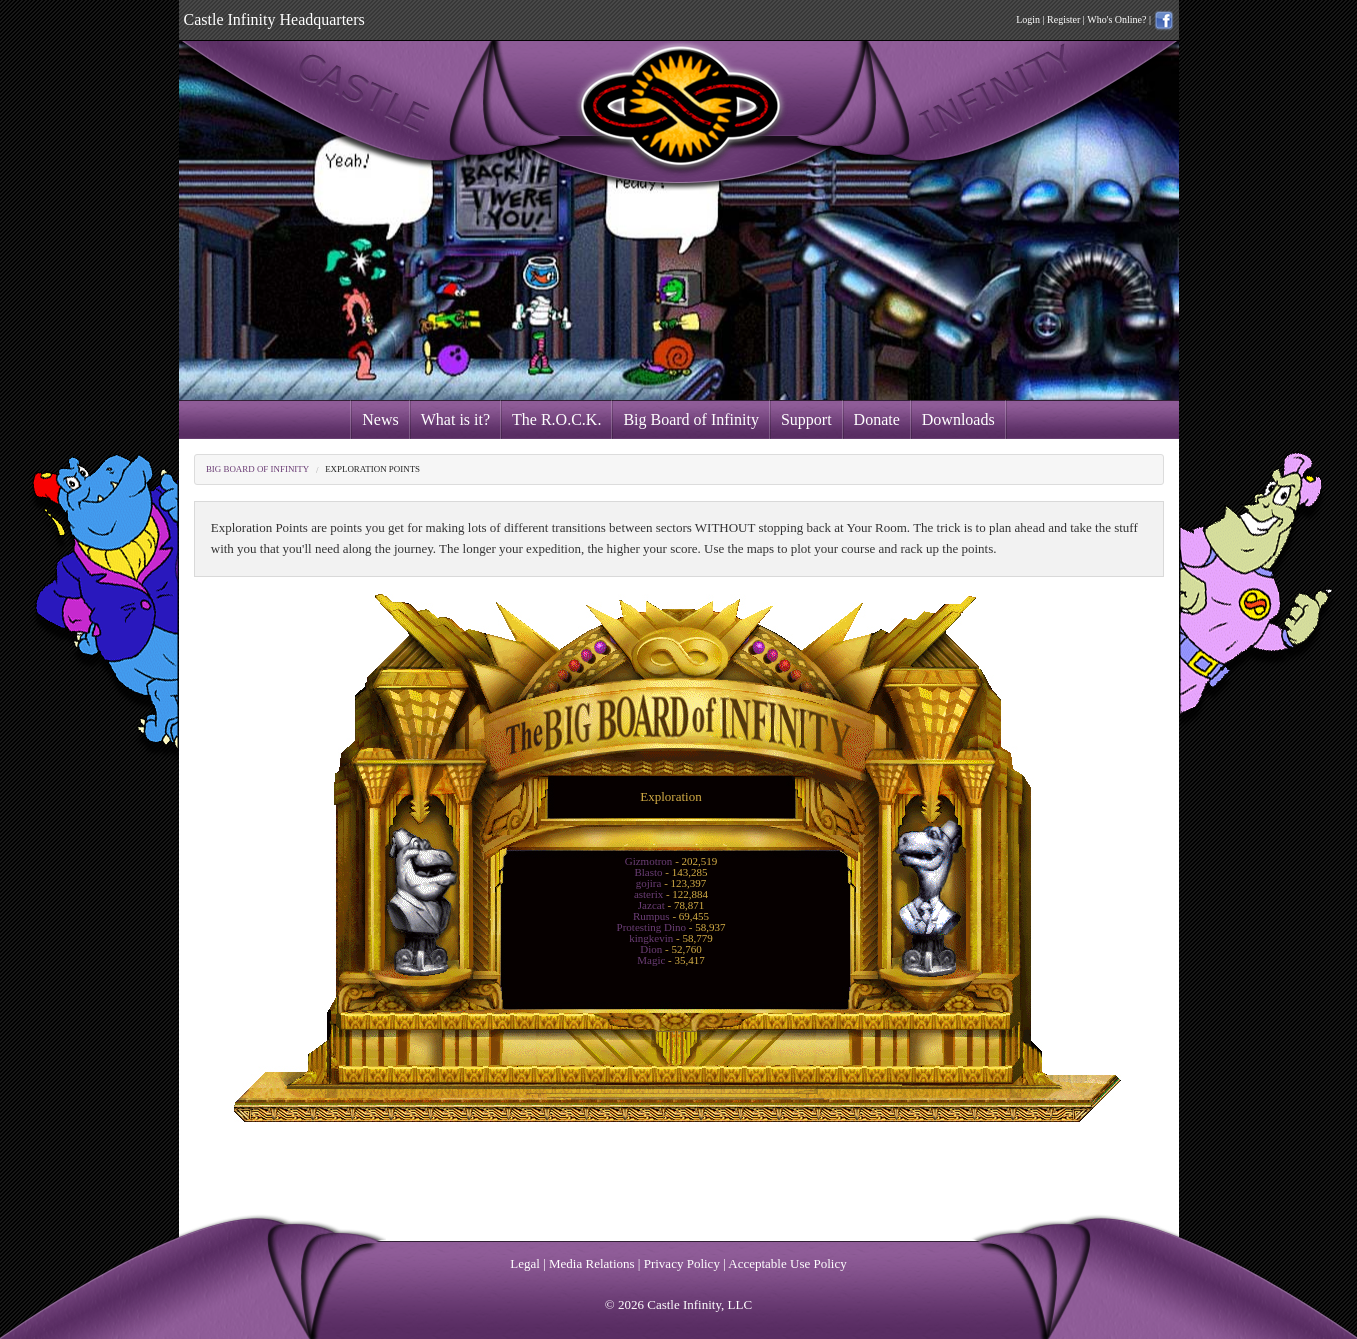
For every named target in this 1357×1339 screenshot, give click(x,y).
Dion (651, 949)
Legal (525, 1263)
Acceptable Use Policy (787, 1263)
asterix (648, 894)
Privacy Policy (682, 1263)
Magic (651, 960)
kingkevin (651, 938)
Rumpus (651, 916)
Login (1028, 19)
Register (1063, 19)
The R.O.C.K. (556, 419)
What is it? (455, 419)
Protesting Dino (651, 927)
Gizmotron (649, 861)
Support (806, 419)
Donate (877, 419)
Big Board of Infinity (691, 419)
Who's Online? (1116, 19)
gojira (649, 883)
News (380, 419)
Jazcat (651, 905)
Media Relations (592, 1263)
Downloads (958, 419)
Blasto (648, 872)
